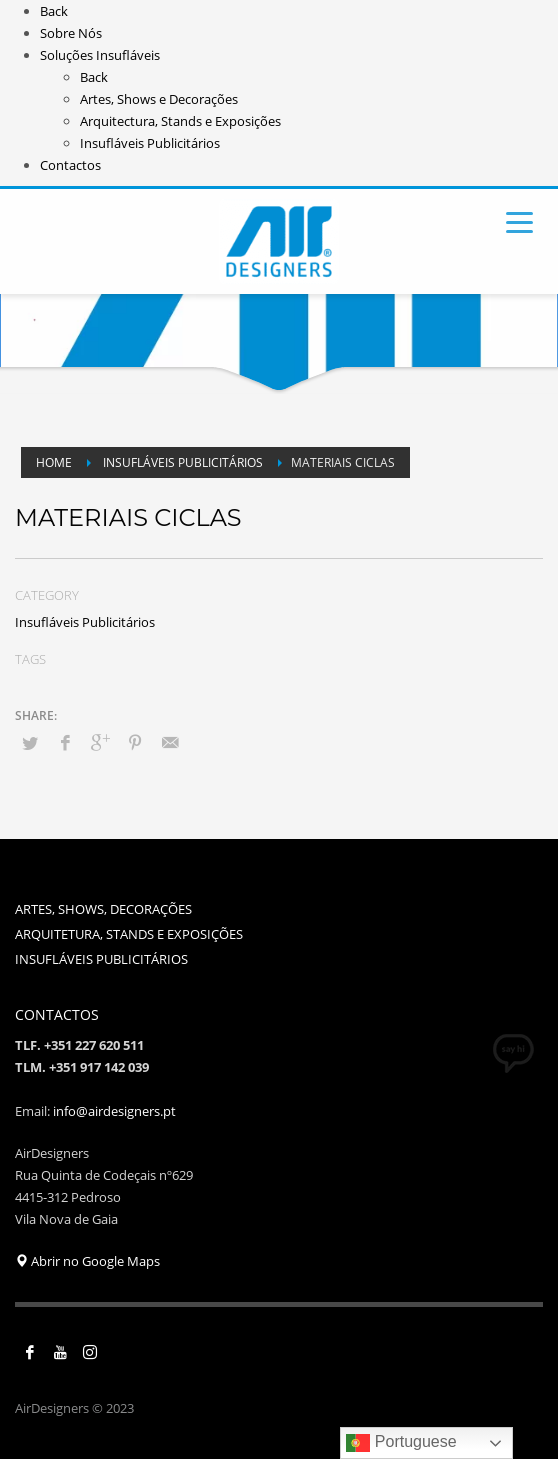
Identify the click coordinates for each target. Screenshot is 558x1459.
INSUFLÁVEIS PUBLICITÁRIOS (101, 959)
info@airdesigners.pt (114, 1111)
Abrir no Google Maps (87, 1261)
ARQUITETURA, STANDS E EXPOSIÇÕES (129, 934)
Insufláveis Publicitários (85, 622)
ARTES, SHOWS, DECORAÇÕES (103, 909)
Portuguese (401, 1443)
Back (54, 11)
